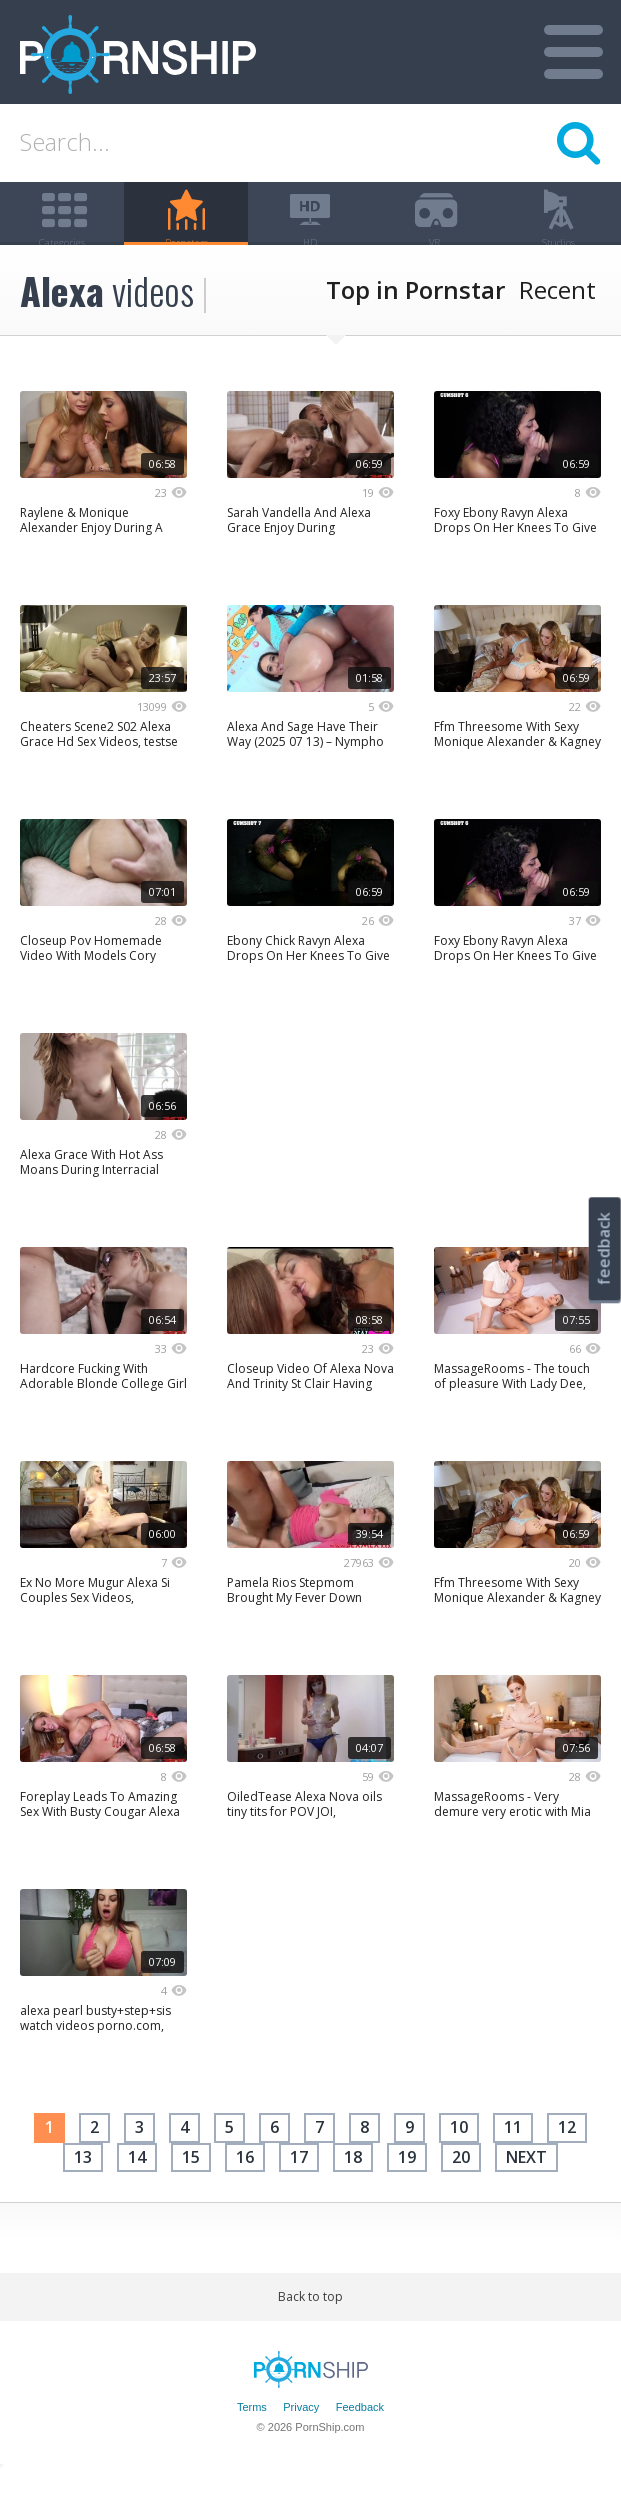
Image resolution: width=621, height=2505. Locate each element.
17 (299, 2187)
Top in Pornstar (415, 319)
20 (461, 2187)
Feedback (360, 2437)
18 (353, 2187)
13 (83, 2187)
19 (407, 2187)
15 (191, 2187)
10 (459, 2158)
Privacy (301, 2437)
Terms (252, 2437)
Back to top (310, 2327)
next (526, 2187)
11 (513, 2158)
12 (567, 2158)
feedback (604, 1248)
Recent (557, 319)
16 (245, 2187)
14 (137, 2187)
